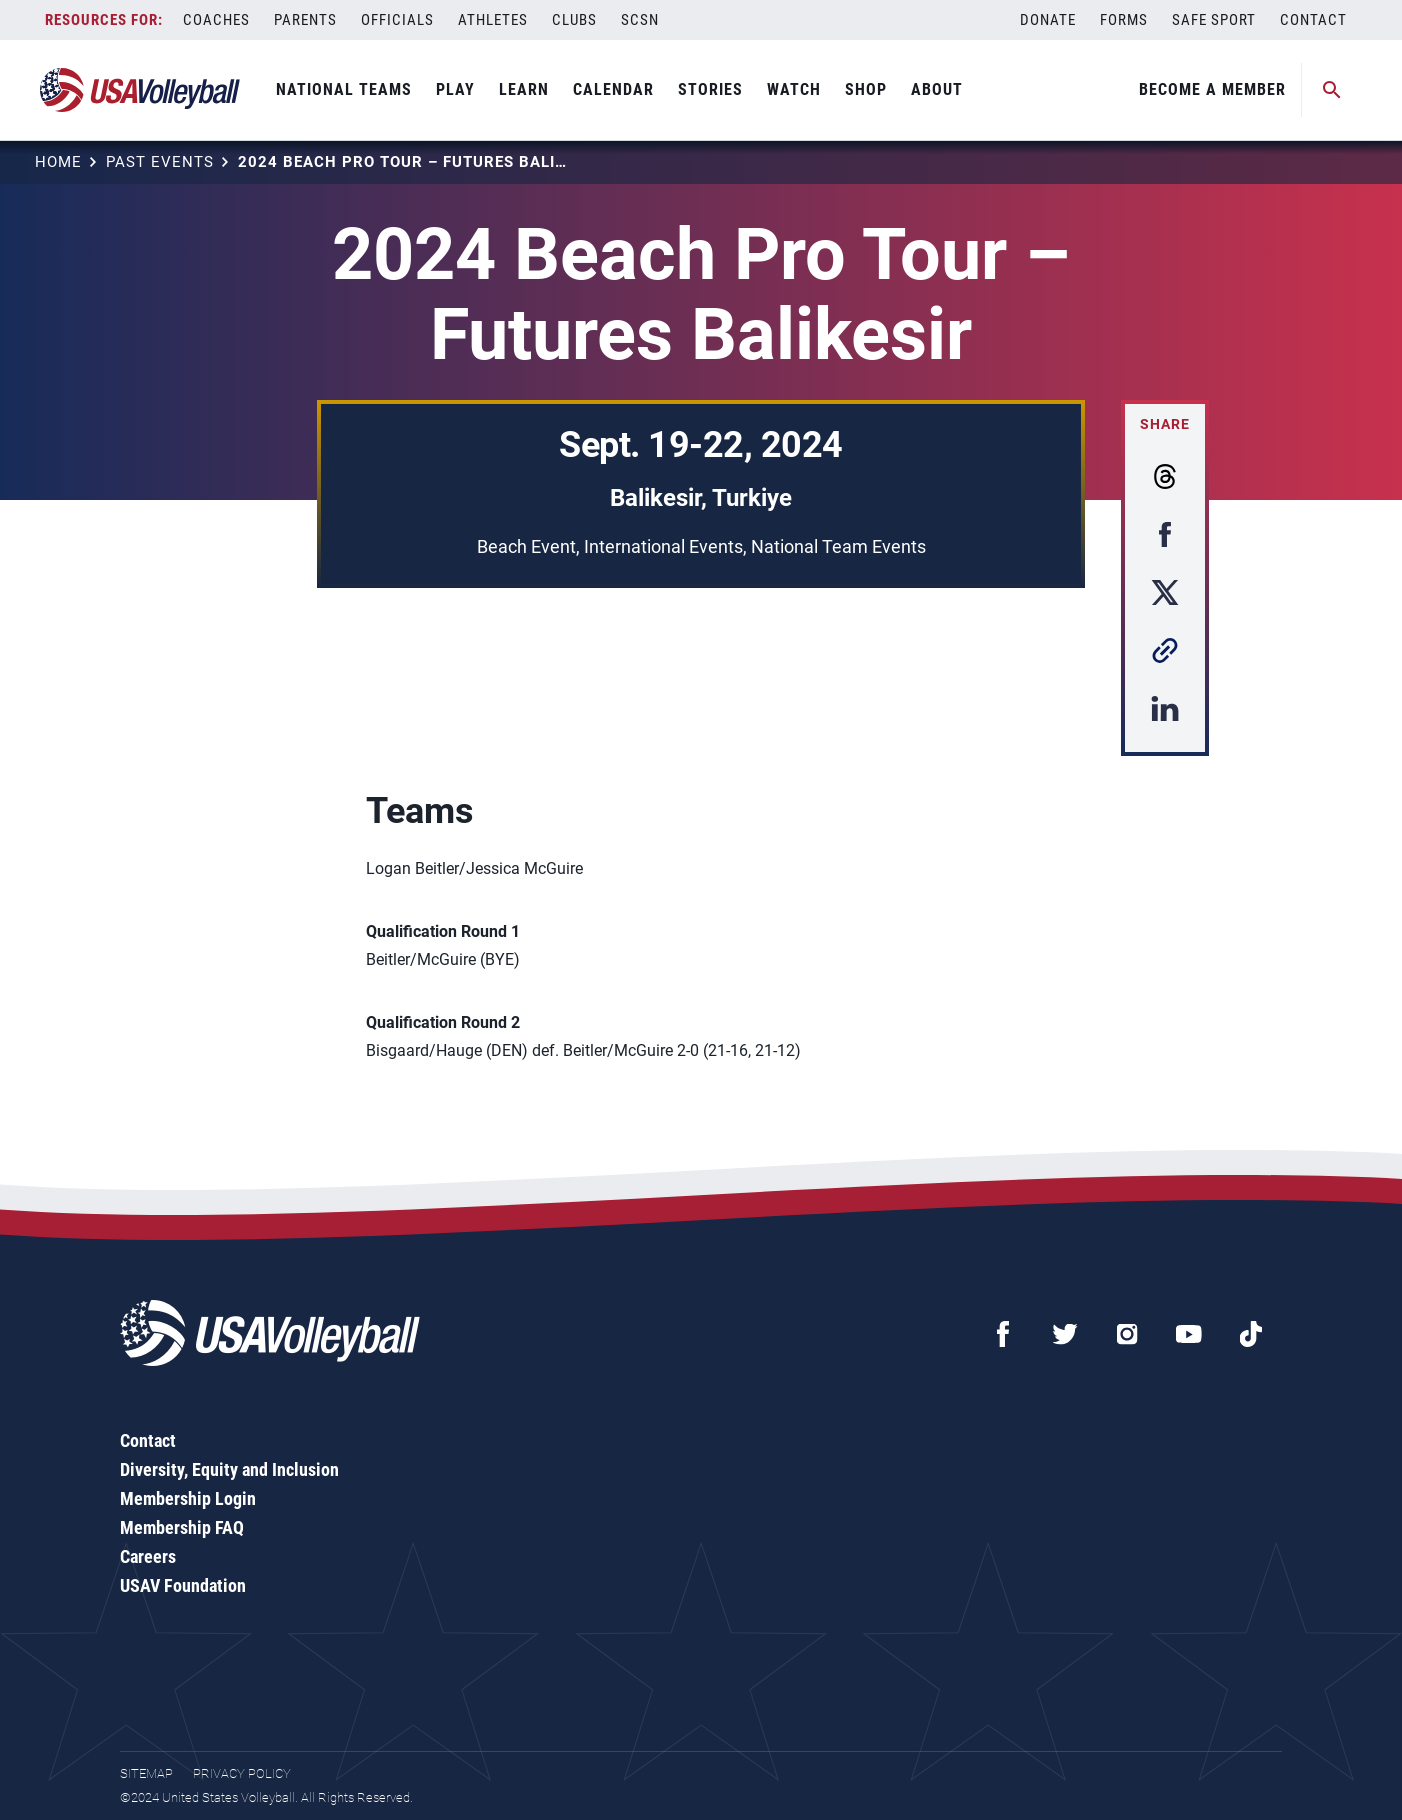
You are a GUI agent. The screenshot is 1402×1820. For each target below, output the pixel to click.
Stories (710, 89)
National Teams (344, 89)
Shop (866, 89)
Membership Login (188, 1498)
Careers (148, 1556)
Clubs (574, 20)
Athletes (493, 20)
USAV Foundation (183, 1585)
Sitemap (146, 1773)
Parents (305, 20)
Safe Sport (1214, 20)
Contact (1313, 20)
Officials (397, 20)
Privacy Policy (242, 1773)
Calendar (613, 89)
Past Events (160, 162)
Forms (1124, 20)
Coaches (216, 20)
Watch (794, 89)
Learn (524, 89)
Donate (1048, 20)
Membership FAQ (182, 1527)
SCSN (640, 20)
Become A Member (1212, 89)
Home (58, 162)
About (937, 89)
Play (455, 89)
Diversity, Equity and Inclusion (229, 1469)
